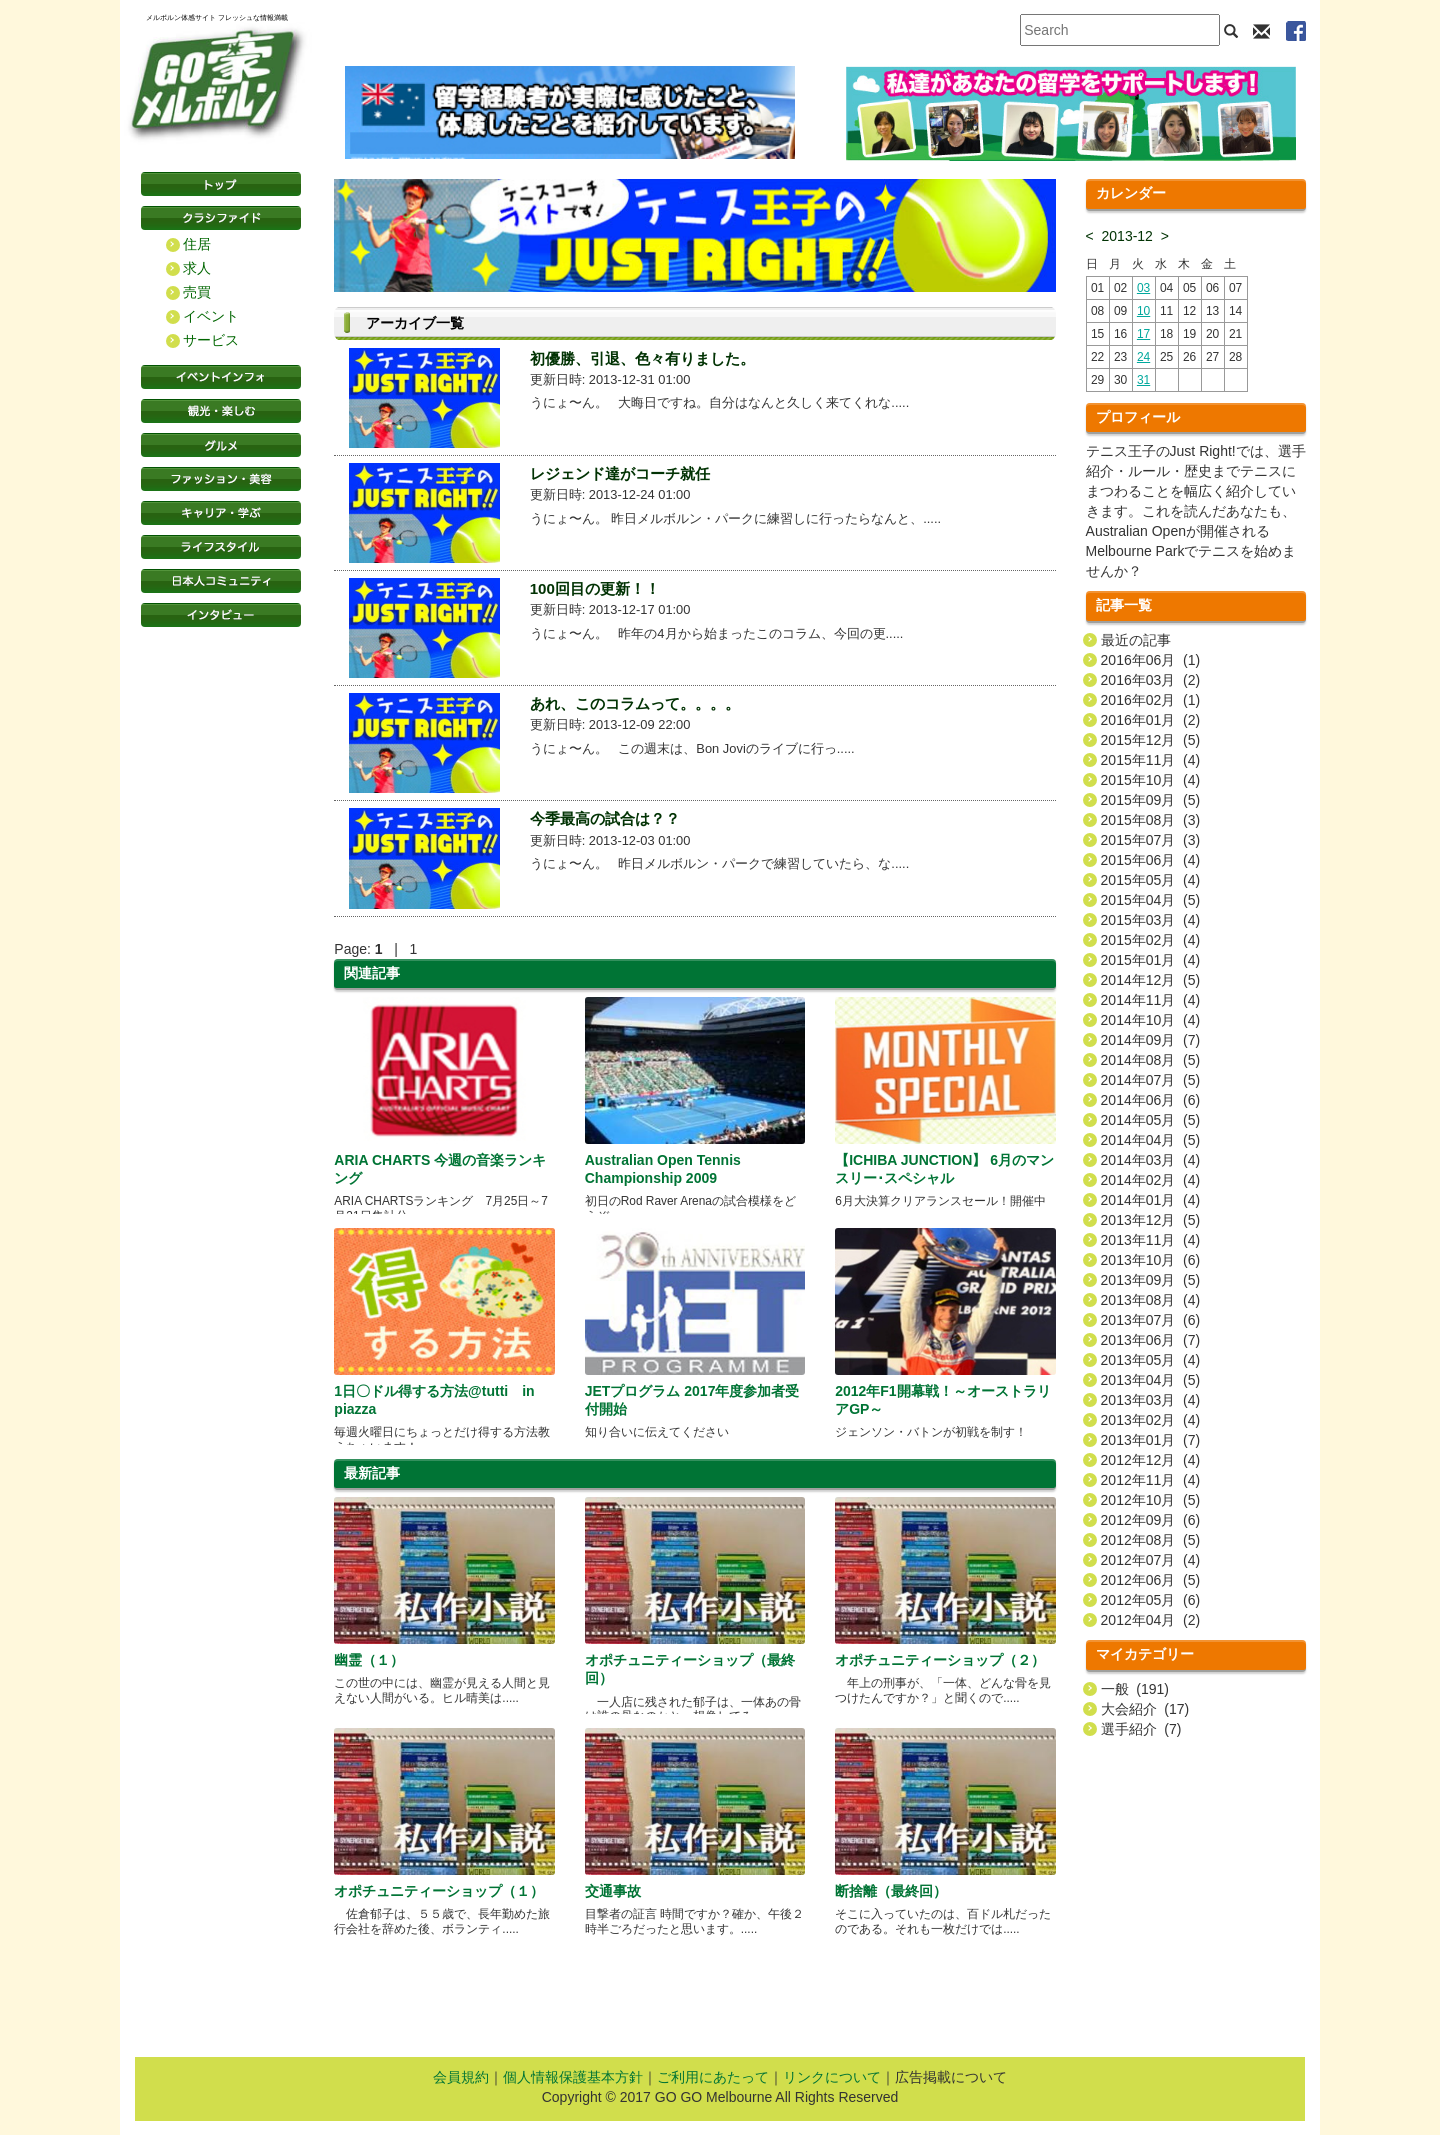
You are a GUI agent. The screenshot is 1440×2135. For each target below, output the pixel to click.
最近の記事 (1136, 640)
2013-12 (1127, 236)
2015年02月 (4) (1151, 940)
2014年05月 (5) (1151, 1120)
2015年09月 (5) (1151, 800)
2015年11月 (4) (1151, 760)
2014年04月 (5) (1151, 1140)
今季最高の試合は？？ (605, 818)
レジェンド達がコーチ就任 (620, 473)
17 (1143, 334)
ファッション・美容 (221, 479)
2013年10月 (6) (1151, 1260)
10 (1143, 311)
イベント (211, 316)
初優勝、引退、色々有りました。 (642, 358)
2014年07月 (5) (1151, 1080)
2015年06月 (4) (1151, 860)
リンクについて (832, 2077)
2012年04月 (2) (1151, 1620)
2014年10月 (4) (1151, 1020)
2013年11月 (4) (1151, 1240)
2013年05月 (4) (1151, 1360)
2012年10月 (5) (1151, 1500)
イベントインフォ (221, 377)
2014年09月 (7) (1151, 1040)
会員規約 (461, 2077)
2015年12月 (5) (1151, 740)
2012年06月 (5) (1151, 1580)
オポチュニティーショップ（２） (940, 1660)
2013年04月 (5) (1151, 1380)
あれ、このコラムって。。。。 (635, 703)
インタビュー (221, 615)
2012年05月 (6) (1151, 1600)
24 (1143, 357)
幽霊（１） (369, 1660)
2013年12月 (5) (1151, 1220)
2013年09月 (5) (1151, 1280)
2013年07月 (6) (1151, 1320)
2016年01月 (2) (1151, 720)
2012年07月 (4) (1151, 1560)
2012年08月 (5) (1151, 1540)
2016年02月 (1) (1151, 700)
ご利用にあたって (713, 2077)
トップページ (221, 184)
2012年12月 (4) (1151, 1460)
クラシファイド (221, 218)
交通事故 (613, 1891)
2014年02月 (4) (1151, 1180)
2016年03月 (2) (1151, 680)
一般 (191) (1135, 1689)
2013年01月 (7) (1151, 1440)
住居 (197, 244)
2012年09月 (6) (1151, 1520)
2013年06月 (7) (1151, 1340)
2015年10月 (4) (1151, 780)
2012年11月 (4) (1151, 1480)
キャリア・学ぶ (221, 513)
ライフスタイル (221, 547)
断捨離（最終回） (891, 1891)
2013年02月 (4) (1151, 1420)
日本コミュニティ (221, 581)
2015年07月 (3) (1151, 840)
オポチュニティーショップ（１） (439, 1891)
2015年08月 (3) (1151, 820)
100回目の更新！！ (595, 588)
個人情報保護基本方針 (573, 2077)
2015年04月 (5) (1151, 900)
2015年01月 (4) (1151, 960)
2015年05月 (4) (1151, 880)
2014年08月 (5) (1151, 1060)
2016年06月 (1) (1151, 660)
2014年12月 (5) (1151, 980)
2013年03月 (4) (1151, 1400)
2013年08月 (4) (1151, 1300)
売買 (197, 292)
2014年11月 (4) (1151, 1000)
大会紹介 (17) (1145, 1709)
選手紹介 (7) (1141, 1729)
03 (1143, 288)
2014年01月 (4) (1151, 1200)
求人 (197, 268)
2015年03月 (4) (1151, 920)
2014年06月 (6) (1151, 1100)
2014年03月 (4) (1151, 1160)
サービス (211, 340)
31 (1143, 380)
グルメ (221, 445)
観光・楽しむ (221, 411)
